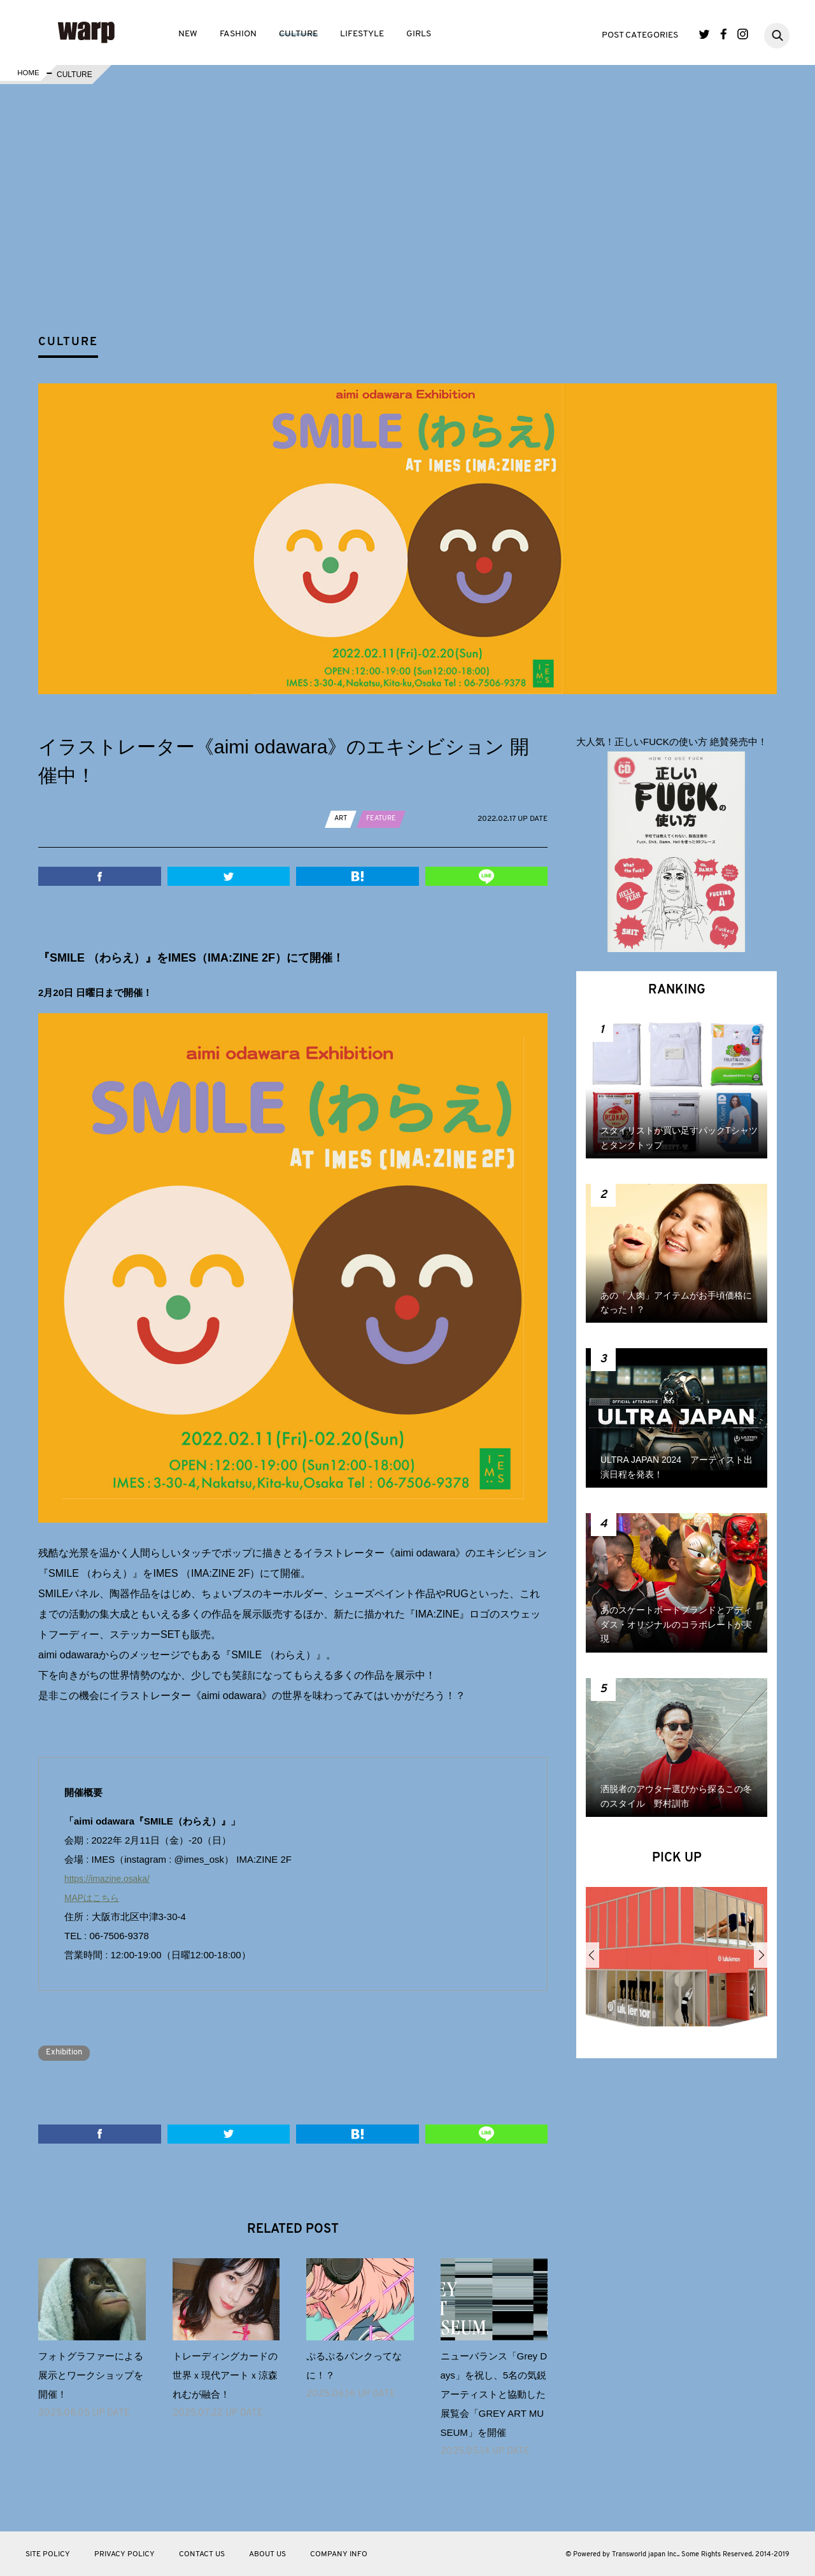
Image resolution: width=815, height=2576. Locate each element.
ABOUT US (267, 2554)
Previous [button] (592, 1955)
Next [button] (760, 1955)
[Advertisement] (417, 232)
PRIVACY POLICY (124, 2554)
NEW (187, 34)
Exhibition (68, 2052)
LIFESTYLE (362, 34)
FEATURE (384, 818)
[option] (676, 1961)
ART (341, 818)
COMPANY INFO (338, 2554)
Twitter (704, 34)
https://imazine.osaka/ (110, 1878)
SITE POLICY (47, 2554)
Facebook (723, 34)
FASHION (238, 34)
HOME (27, 74)
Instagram (742, 34)
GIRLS (418, 34)
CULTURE (298, 34)
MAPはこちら (94, 1897)
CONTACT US (202, 2554)
